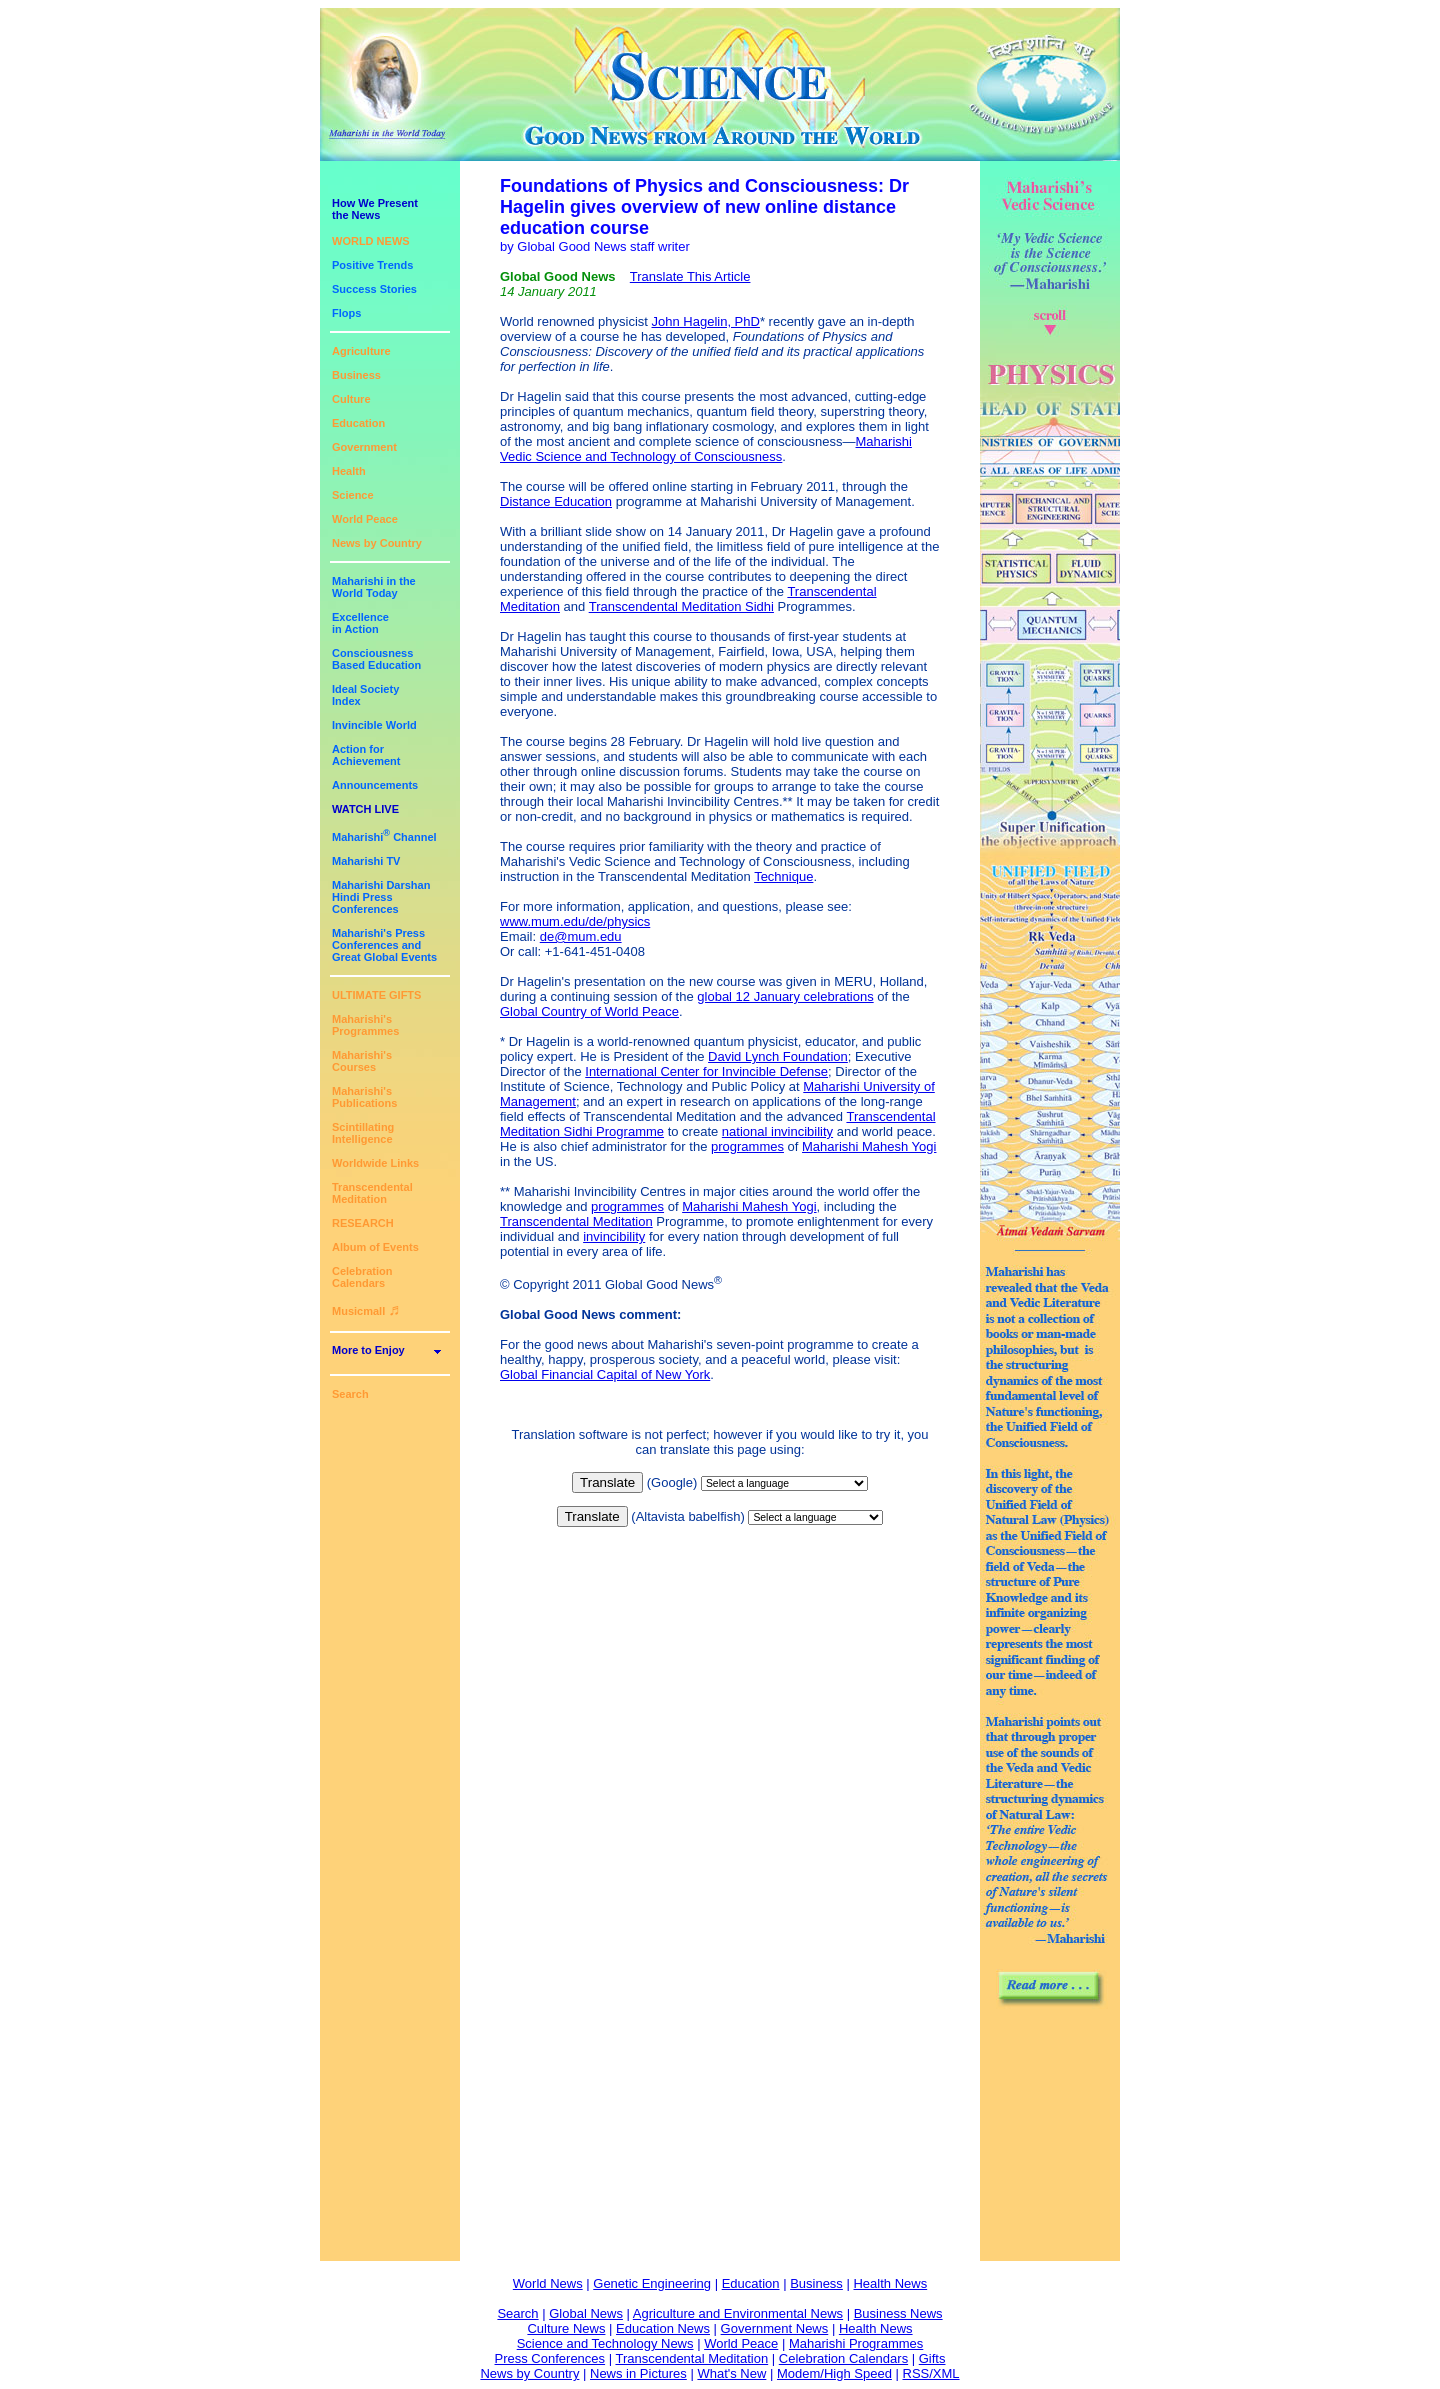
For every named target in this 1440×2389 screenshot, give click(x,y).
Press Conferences (550, 2358)
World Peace (365, 519)
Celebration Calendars (362, 1277)
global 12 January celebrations (785, 996)
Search (350, 1394)
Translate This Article (690, 276)
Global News (586, 2313)
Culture (351, 399)
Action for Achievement (366, 755)
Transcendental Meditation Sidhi (681, 606)
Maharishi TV (366, 861)
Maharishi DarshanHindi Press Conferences (381, 897)
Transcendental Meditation (372, 1193)
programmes (747, 1146)
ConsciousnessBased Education (376, 659)
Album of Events (375, 1247)
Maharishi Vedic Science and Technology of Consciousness (706, 449)
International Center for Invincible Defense (706, 1071)
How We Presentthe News (375, 209)
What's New (731, 2373)
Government (364, 447)
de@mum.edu (581, 936)
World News (548, 2283)
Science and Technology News (605, 2343)
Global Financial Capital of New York (605, 1374)
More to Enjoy (368, 1350)
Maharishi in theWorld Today (374, 587)
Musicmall (366, 1311)
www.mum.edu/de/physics (575, 921)
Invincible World (374, 725)
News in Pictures (638, 2373)
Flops (346, 313)
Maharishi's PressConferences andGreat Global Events (384, 945)
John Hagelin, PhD (706, 321)
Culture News (566, 2328)
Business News (898, 2313)
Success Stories (374, 289)
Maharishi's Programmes (365, 1025)
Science (353, 495)
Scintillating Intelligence (363, 1133)
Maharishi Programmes (856, 2343)
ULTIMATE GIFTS (376, 995)
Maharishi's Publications (364, 1097)
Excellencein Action (360, 623)
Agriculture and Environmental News (738, 2313)
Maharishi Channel (384, 837)
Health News (890, 2283)
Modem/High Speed (834, 2373)
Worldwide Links (375, 1163)
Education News (663, 2328)
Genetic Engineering (652, 2283)
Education (358, 423)
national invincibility (777, 1131)
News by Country (377, 543)
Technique (783, 876)
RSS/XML (931, 2373)
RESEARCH (363, 1223)
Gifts (932, 2358)
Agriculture (361, 351)
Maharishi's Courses (362, 1061)
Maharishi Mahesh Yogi (869, 1146)
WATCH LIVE (365, 809)
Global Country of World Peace (589, 1011)
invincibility (614, 1236)
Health (349, 471)
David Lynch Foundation (778, 1056)
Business (356, 375)
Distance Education (556, 501)
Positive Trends (372, 265)
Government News (775, 2328)
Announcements (375, 785)
